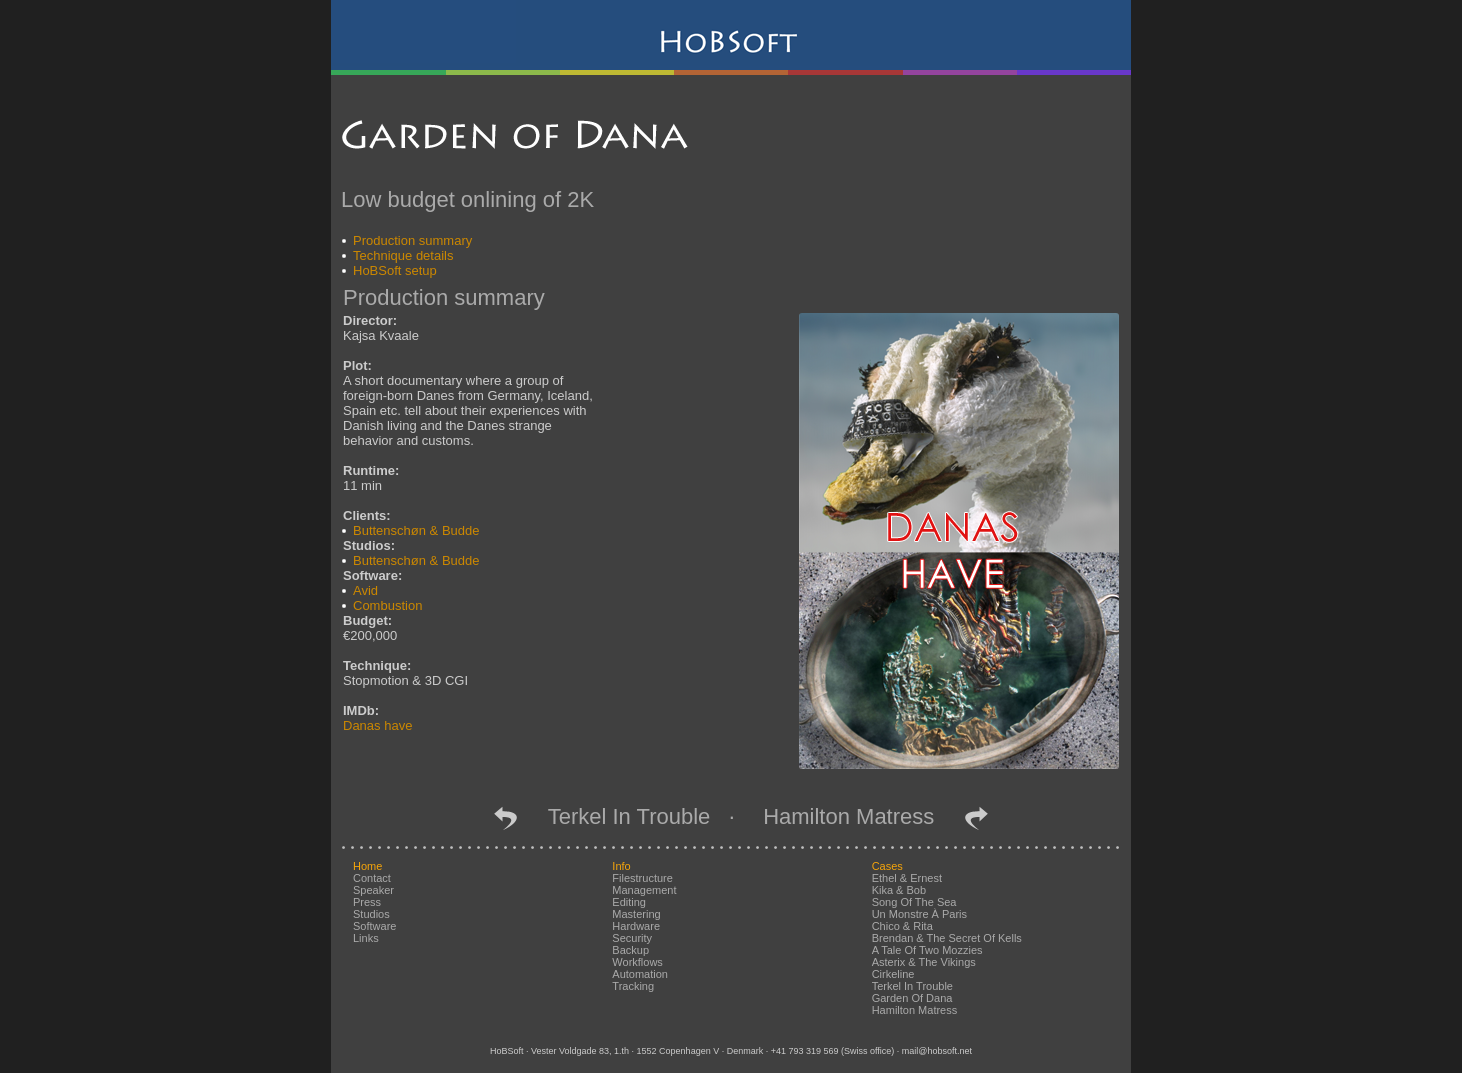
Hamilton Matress (861, 816)
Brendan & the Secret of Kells (947, 938)
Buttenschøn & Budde (416, 530)
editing (629, 902)
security (632, 938)
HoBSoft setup (395, 270)
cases (887, 866)
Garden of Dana (912, 998)
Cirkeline (893, 974)
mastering (636, 914)
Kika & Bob (899, 890)
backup (630, 950)
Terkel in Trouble (617, 816)
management (644, 890)
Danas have (377, 725)
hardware (636, 926)
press (367, 902)
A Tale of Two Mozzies (927, 950)
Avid (365, 590)
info (621, 866)
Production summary (412, 240)
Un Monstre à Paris (919, 914)
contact (372, 878)
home (367, 866)
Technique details (403, 255)
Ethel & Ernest (907, 878)
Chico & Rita (902, 926)
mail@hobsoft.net (937, 1051)
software (374, 926)
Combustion (387, 605)
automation (640, 974)
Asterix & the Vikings (924, 962)
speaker (373, 890)
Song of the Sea (914, 902)
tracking (633, 986)
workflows (637, 962)
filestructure (642, 878)
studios (371, 914)
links (366, 938)
